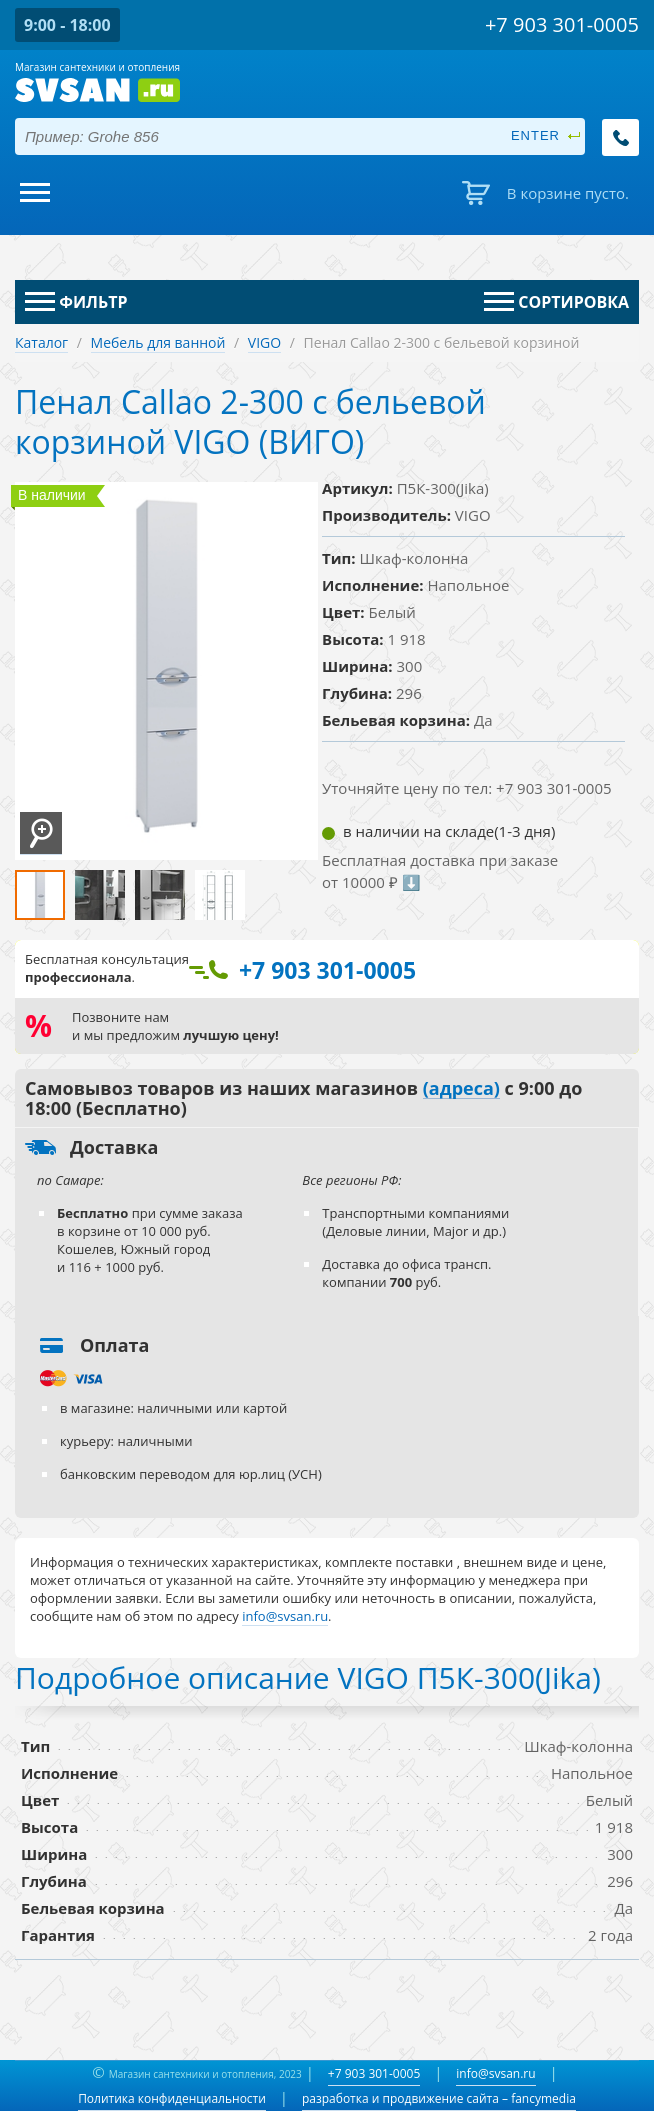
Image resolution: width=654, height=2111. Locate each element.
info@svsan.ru (495, 2073)
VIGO (264, 342)
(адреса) (461, 1089)
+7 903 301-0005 (374, 2073)
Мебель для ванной (158, 342)
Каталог (41, 342)
